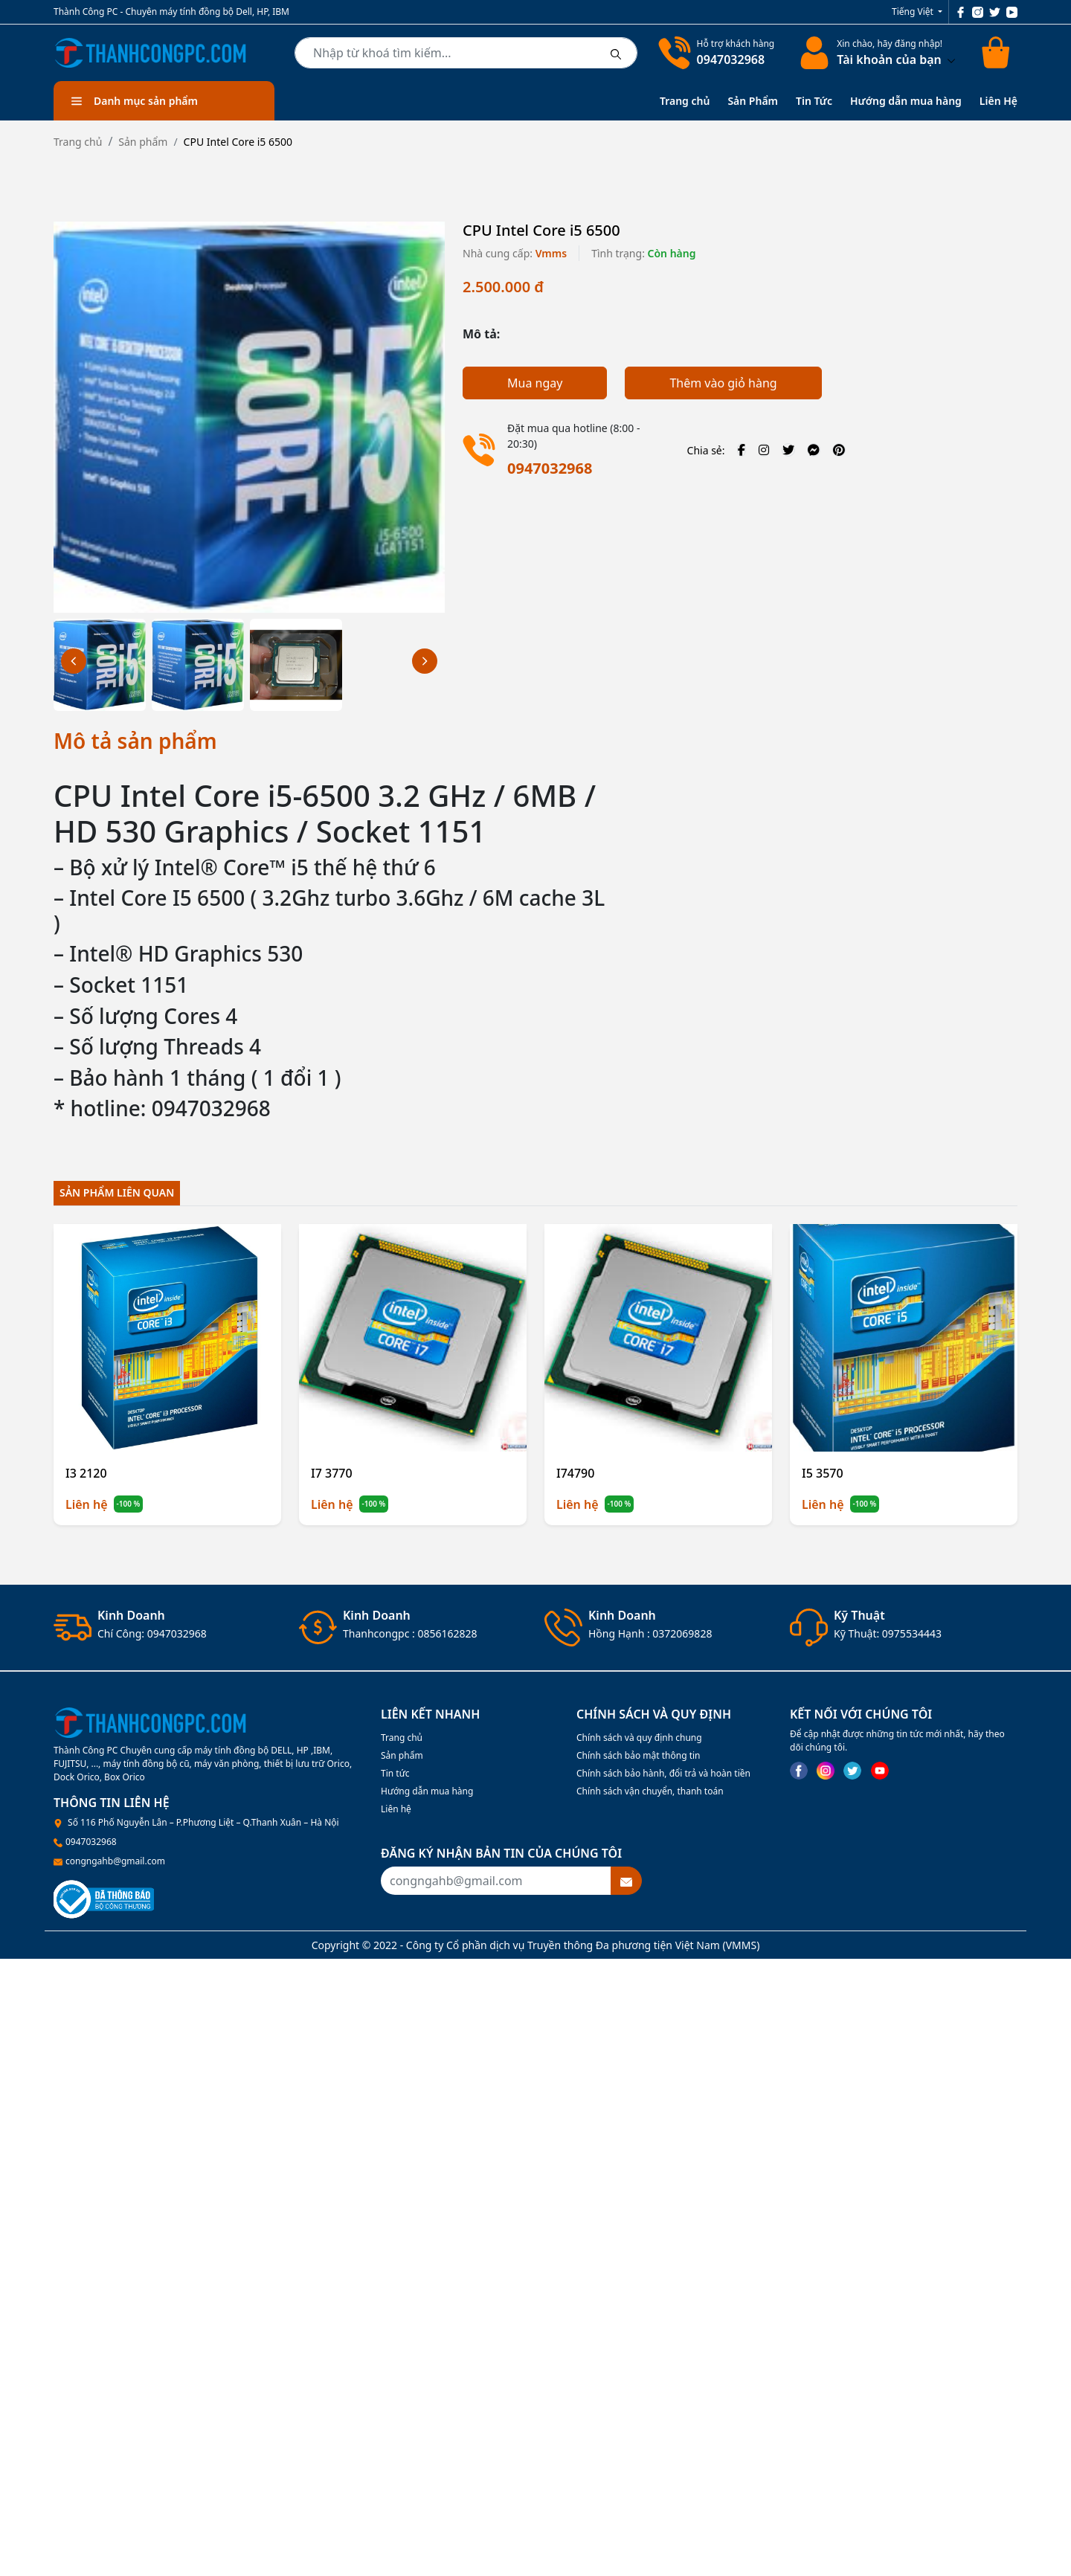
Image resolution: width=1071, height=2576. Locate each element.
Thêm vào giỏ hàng (722, 383)
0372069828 (682, 1633)
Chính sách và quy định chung (639, 1737)
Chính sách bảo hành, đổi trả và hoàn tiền (663, 1773)
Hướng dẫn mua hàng (906, 101)
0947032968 (731, 59)
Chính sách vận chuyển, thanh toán (650, 1791)
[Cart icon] (998, 52)
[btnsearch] (615, 52)
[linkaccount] (811, 52)
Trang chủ (685, 101)
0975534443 (912, 1633)
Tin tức (395, 1773)
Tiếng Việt (914, 11)
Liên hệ (396, 1809)
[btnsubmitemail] (626, 1881)
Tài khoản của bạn (896, 59)
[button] (424, 661)
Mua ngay (534, 383)
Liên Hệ (998, 101)
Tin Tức (814, 101)
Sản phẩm (142, 142)
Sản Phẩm (752, 101)
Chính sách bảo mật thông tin (638, 1755)
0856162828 (447, 1633)
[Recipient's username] (496, 1881)
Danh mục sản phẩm (134, 101)
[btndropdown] (950, 59)
